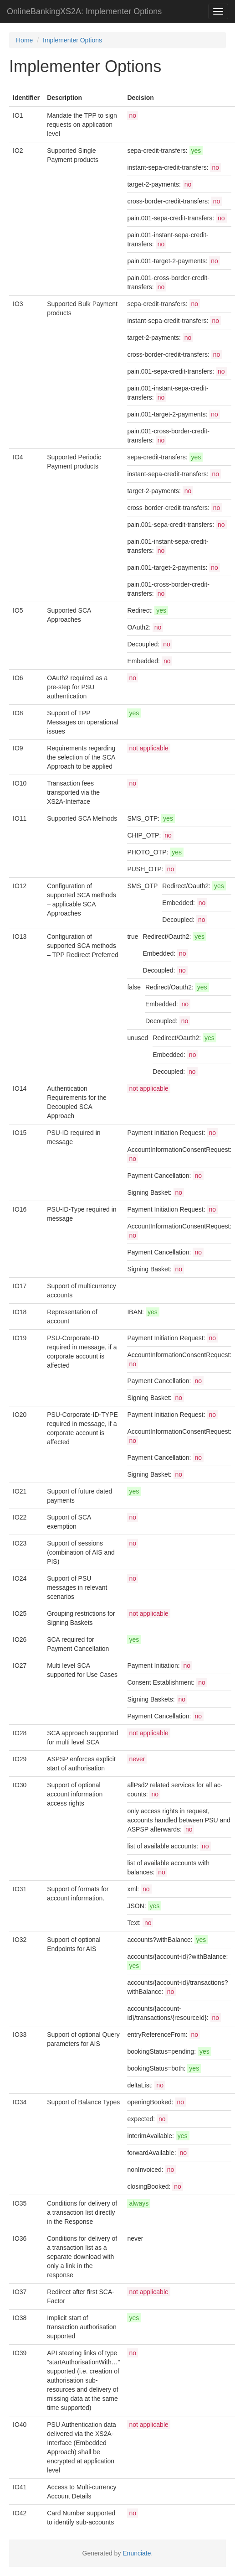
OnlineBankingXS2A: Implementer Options (84, 11)
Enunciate (137, 2553)
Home (24, 40)
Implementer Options (72, 40)
